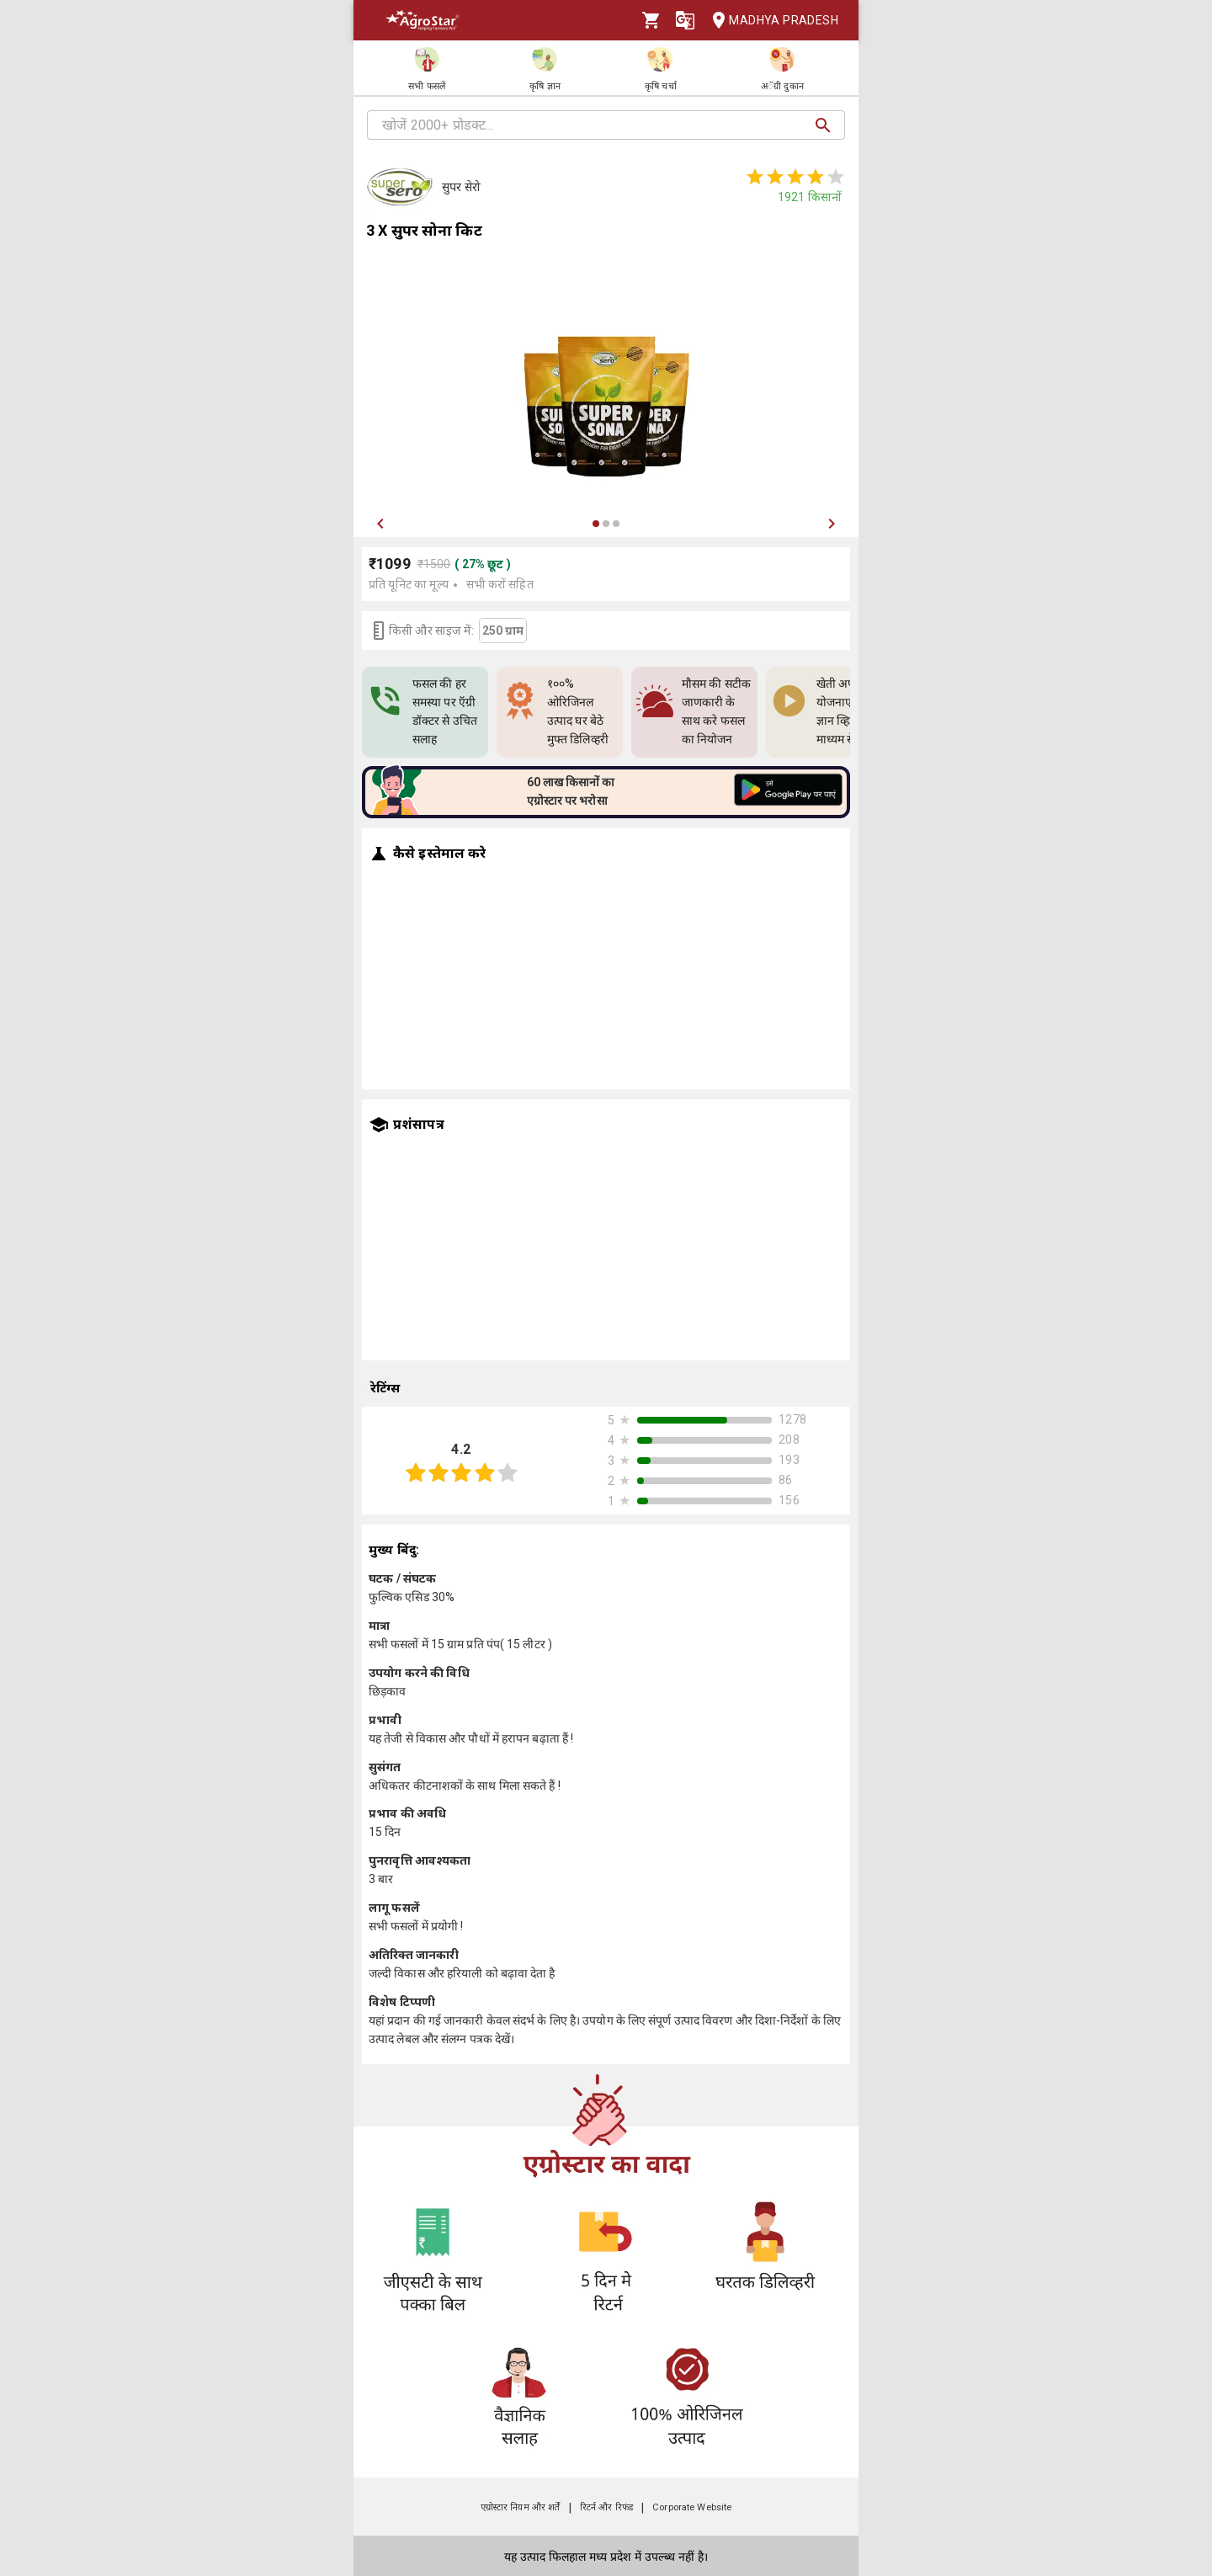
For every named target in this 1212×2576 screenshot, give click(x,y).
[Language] (685, 20)
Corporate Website (691, 2507)
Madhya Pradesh (770, 20)
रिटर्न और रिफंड (606, 2507)
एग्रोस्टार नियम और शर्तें (521, 2507)
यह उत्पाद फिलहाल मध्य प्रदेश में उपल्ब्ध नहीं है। (605, 2556)
